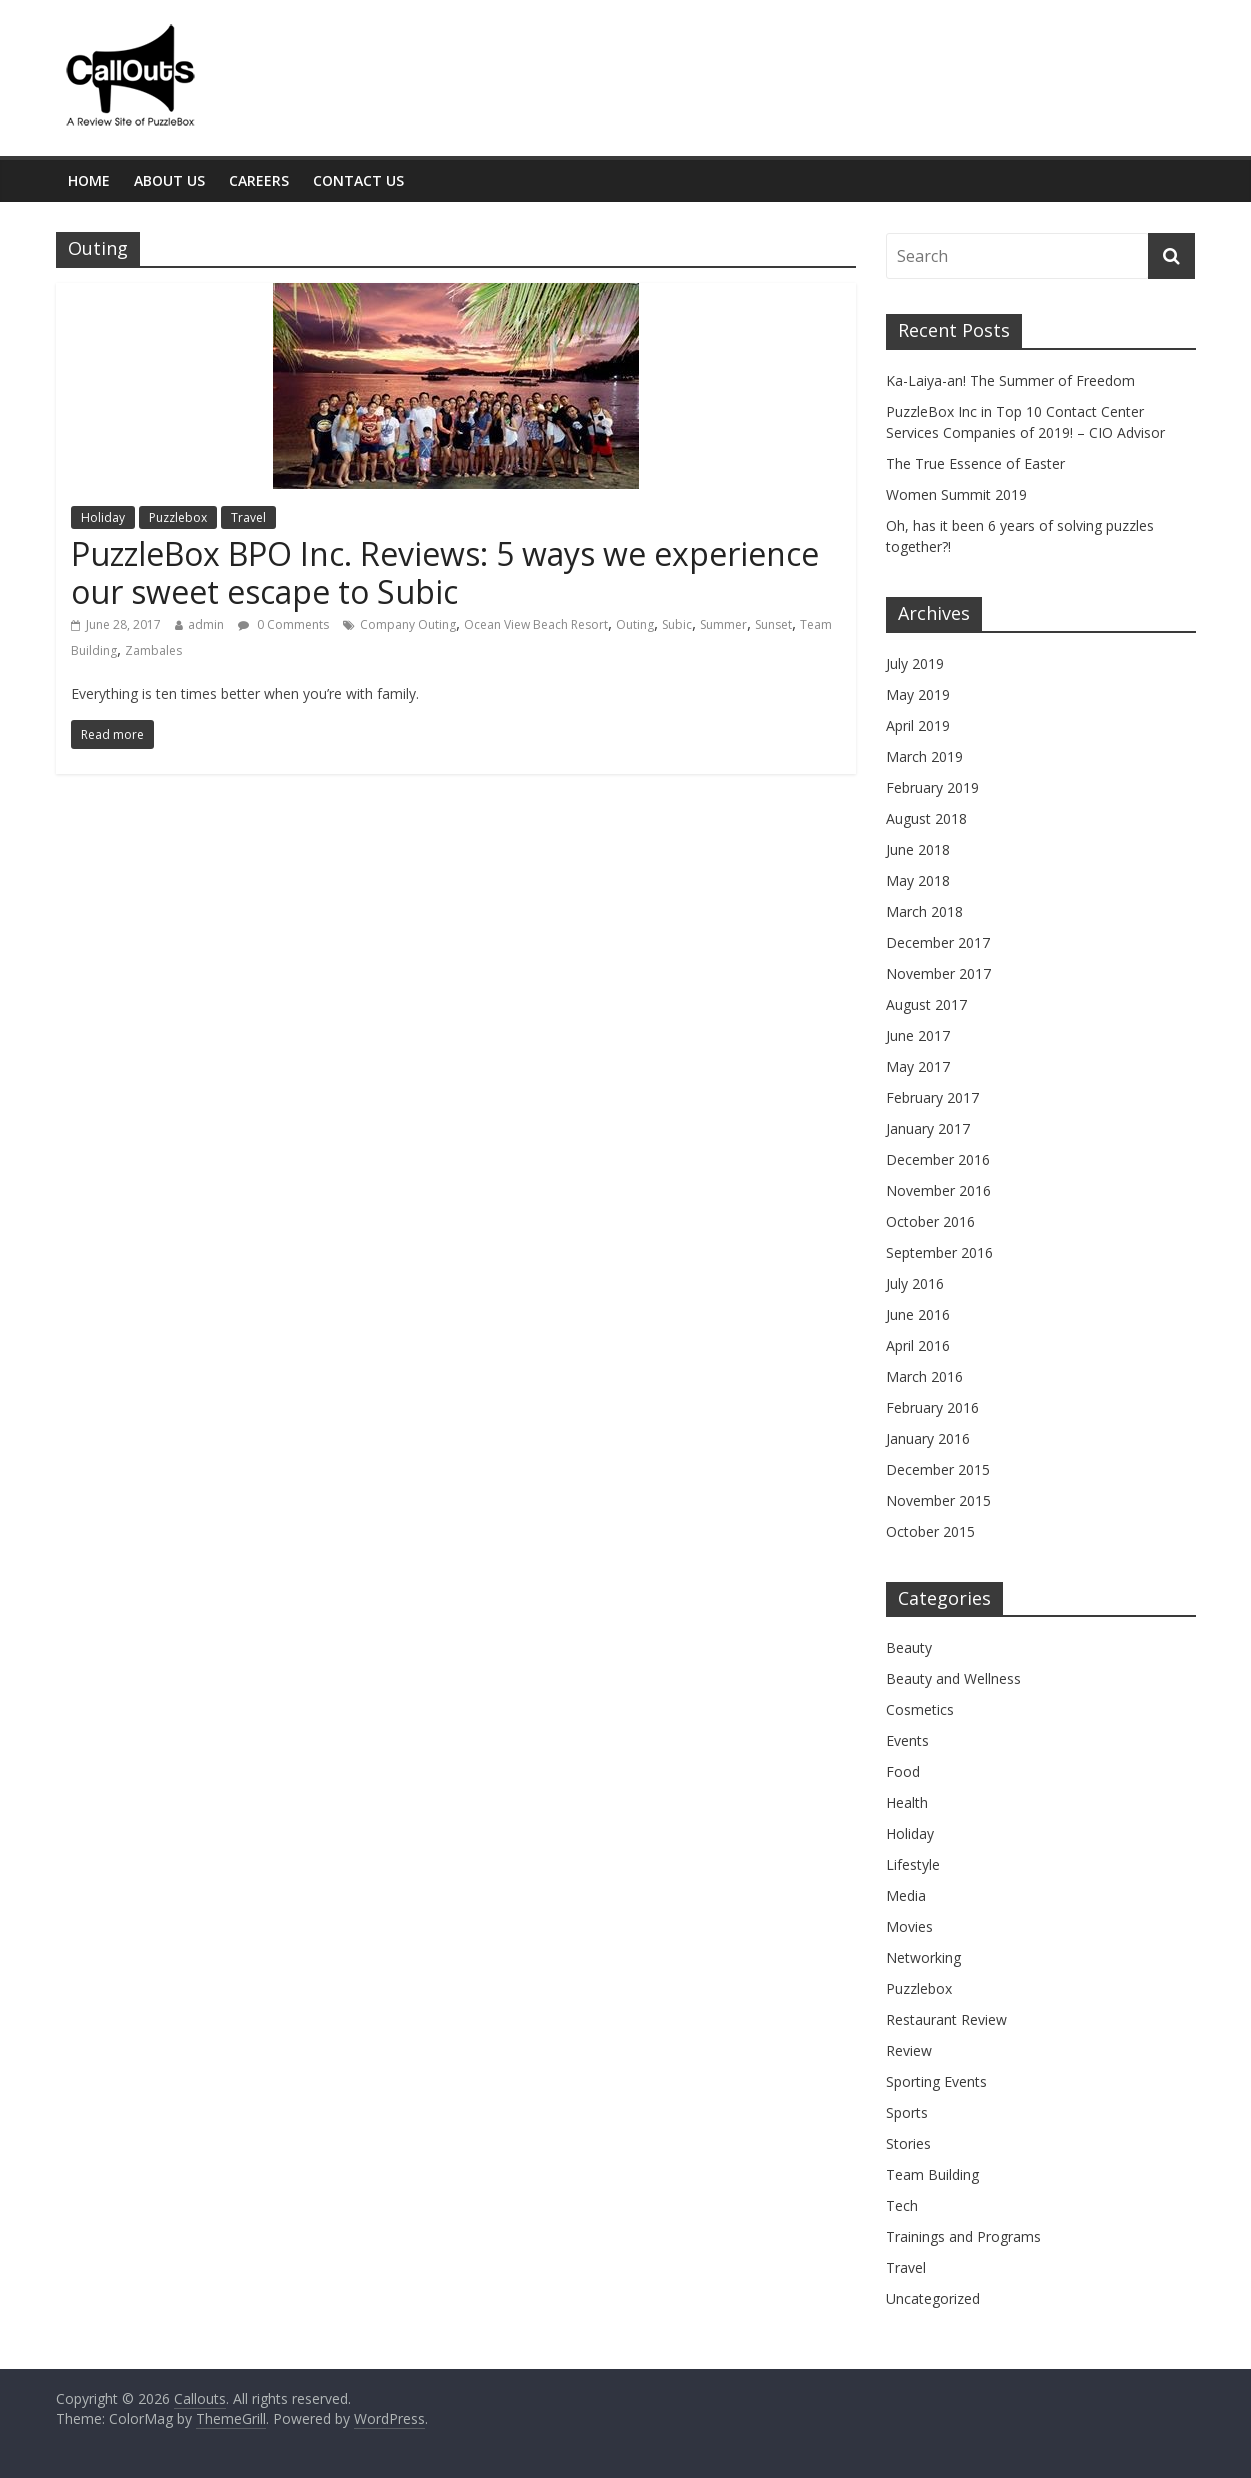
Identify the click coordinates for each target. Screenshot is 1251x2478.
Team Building (932, 2174)
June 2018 (918, 849)
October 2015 (930, 1531)
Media (906, 1895)
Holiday (103, 517)
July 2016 (915, 1283)
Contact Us (358, 180)
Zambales (153, 650)
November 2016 (938, 1190)
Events (907, 1740)
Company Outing (408, 624)
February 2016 (932, 1407)
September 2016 (939, 1252)
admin (206, 624)
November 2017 (938, 973)
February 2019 (932, 787)
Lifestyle (913, 1864)
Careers (259, 180)
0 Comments (283, 624)
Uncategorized (933, 2298)
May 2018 (918, 880)
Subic (677, 624)
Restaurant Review (946, 2019)
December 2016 (938, 1159)
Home (89, 180)
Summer (723, 624)
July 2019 (915, 663)
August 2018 (926, 818)
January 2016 (928, 1438)
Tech (902, 2205)
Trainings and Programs (963, 2236)
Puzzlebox (178, 517)
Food (903, 1771)
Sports (907, 2112)
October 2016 (930, 1221)
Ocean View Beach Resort (536, 624)
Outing (635, 624)
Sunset (773, 624)
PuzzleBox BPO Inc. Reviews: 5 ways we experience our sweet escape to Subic (445, 572)
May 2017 (918, 1066)
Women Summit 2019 (956, 494)
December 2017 (938, 942)
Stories (908, 2143)
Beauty (909, 1647)
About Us (169, 180)
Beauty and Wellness (953, 1678)
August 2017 (926, 1004)
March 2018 (924, 911)
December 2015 (938, 1469)
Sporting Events (936, 2081)
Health (907, 1802)
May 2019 (918, 694)
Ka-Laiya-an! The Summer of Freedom (1010, 380)
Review (909, 2050)
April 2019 (918, 725)
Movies (909, 1926)
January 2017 (928, 1128)
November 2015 (938, 1500)
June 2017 (918, 1035)
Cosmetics (920, 1709)
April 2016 (918, 1345)
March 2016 (924, 1376)
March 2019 (924, 756)
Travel (248, 517)
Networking (923, 1957)
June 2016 (918, 1314)
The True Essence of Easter (975, 463)
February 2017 (932, 1097)
